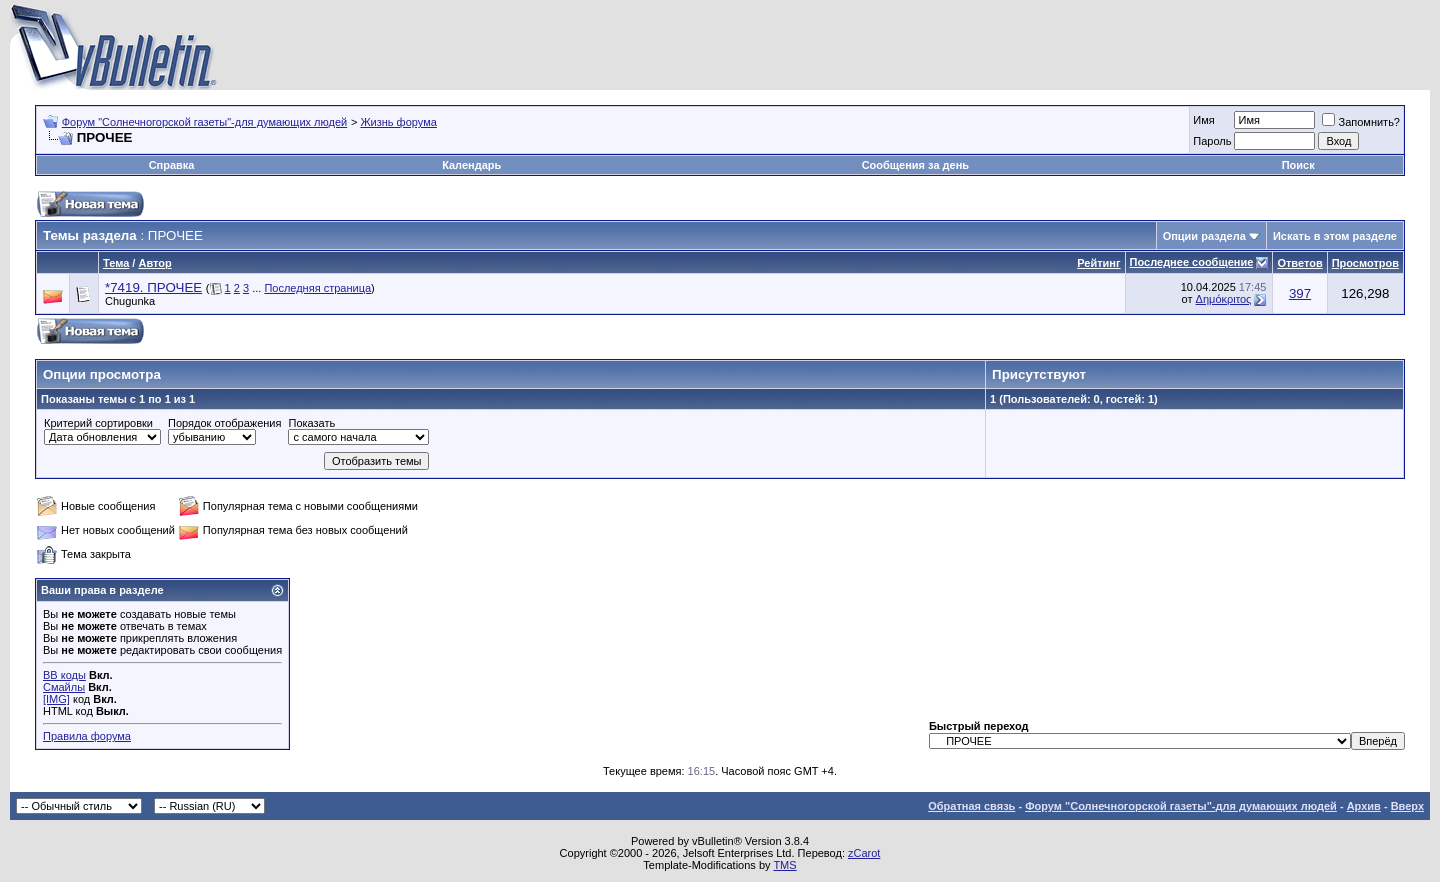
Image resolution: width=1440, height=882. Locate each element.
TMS (784, 865)
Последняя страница (317, 288)
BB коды (64, 675)
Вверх (1407, 806)
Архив (1364, 806)
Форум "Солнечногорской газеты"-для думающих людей (205, 122)
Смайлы (64, 687)
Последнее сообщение (1192, 262)
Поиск (1298, 165)
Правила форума (87, 736)
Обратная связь (971, 806)
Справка (172, 165)
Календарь (471, 165)
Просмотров (1365, 263)
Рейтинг (1098, 263)
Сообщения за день (915, 165)
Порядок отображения (224, 423)
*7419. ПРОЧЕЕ (153, 287)
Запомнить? (1361, 122)
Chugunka (130, 301)
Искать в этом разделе (1335, 236)
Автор (154, 263)
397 (1300, 293)
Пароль (1212, 141)
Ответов (1299, 263)
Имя (1203, 120)
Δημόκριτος (1224, 299)
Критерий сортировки (98, 423)
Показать (311, 423)
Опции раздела (1204, 236)
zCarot (864, 853)
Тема (116, 263)
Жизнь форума (398, 122)
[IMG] (56, 699)
